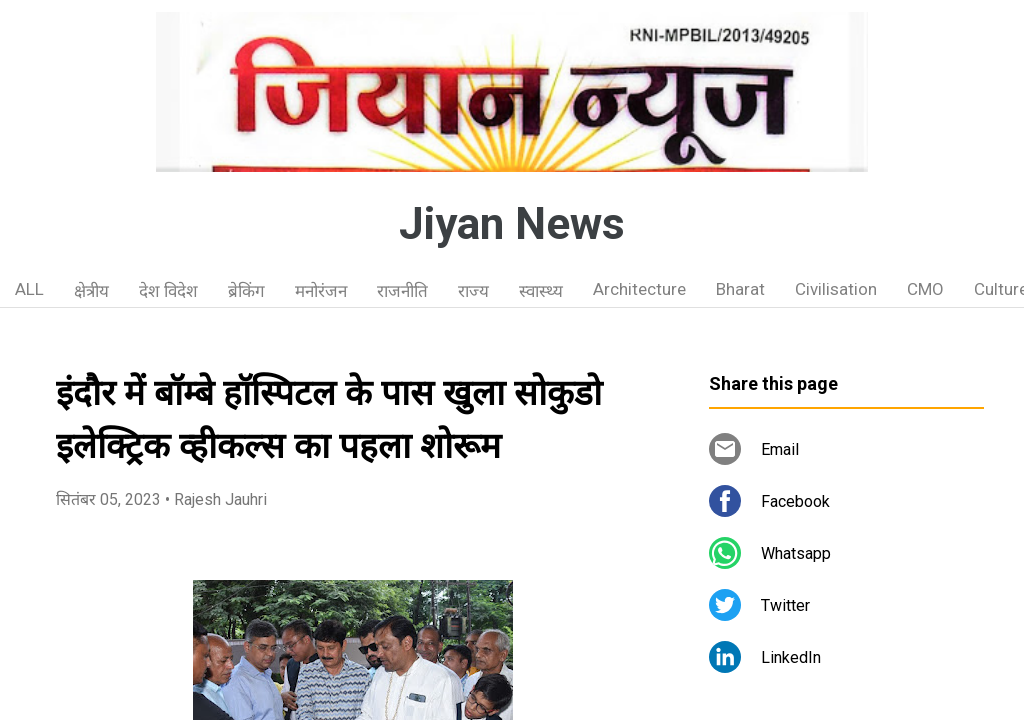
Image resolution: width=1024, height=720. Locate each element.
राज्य (473, 291)
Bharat (740, 289)
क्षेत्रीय (91, 291)
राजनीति (402, 291)
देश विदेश (168, 291)
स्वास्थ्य (541, 291)
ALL (29, 289)
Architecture (639, 289)
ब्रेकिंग (246, 291)
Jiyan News (512, 224)
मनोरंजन (321, 291)
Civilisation (836, 289)
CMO (925, 289)
